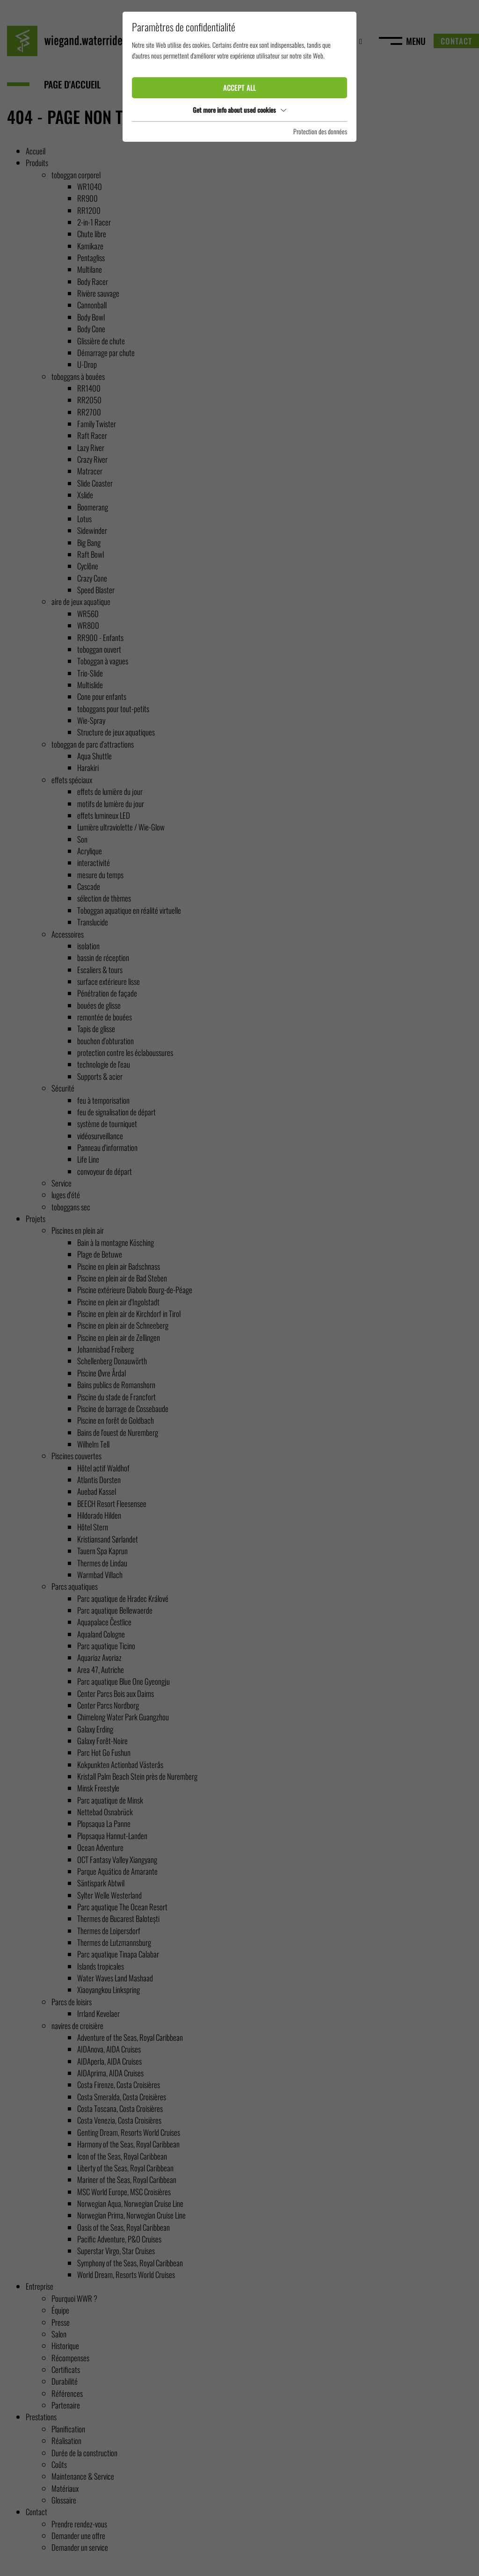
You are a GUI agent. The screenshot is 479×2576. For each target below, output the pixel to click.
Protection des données (320, 131)
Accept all (239, 87)
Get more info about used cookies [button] (239, 110)
